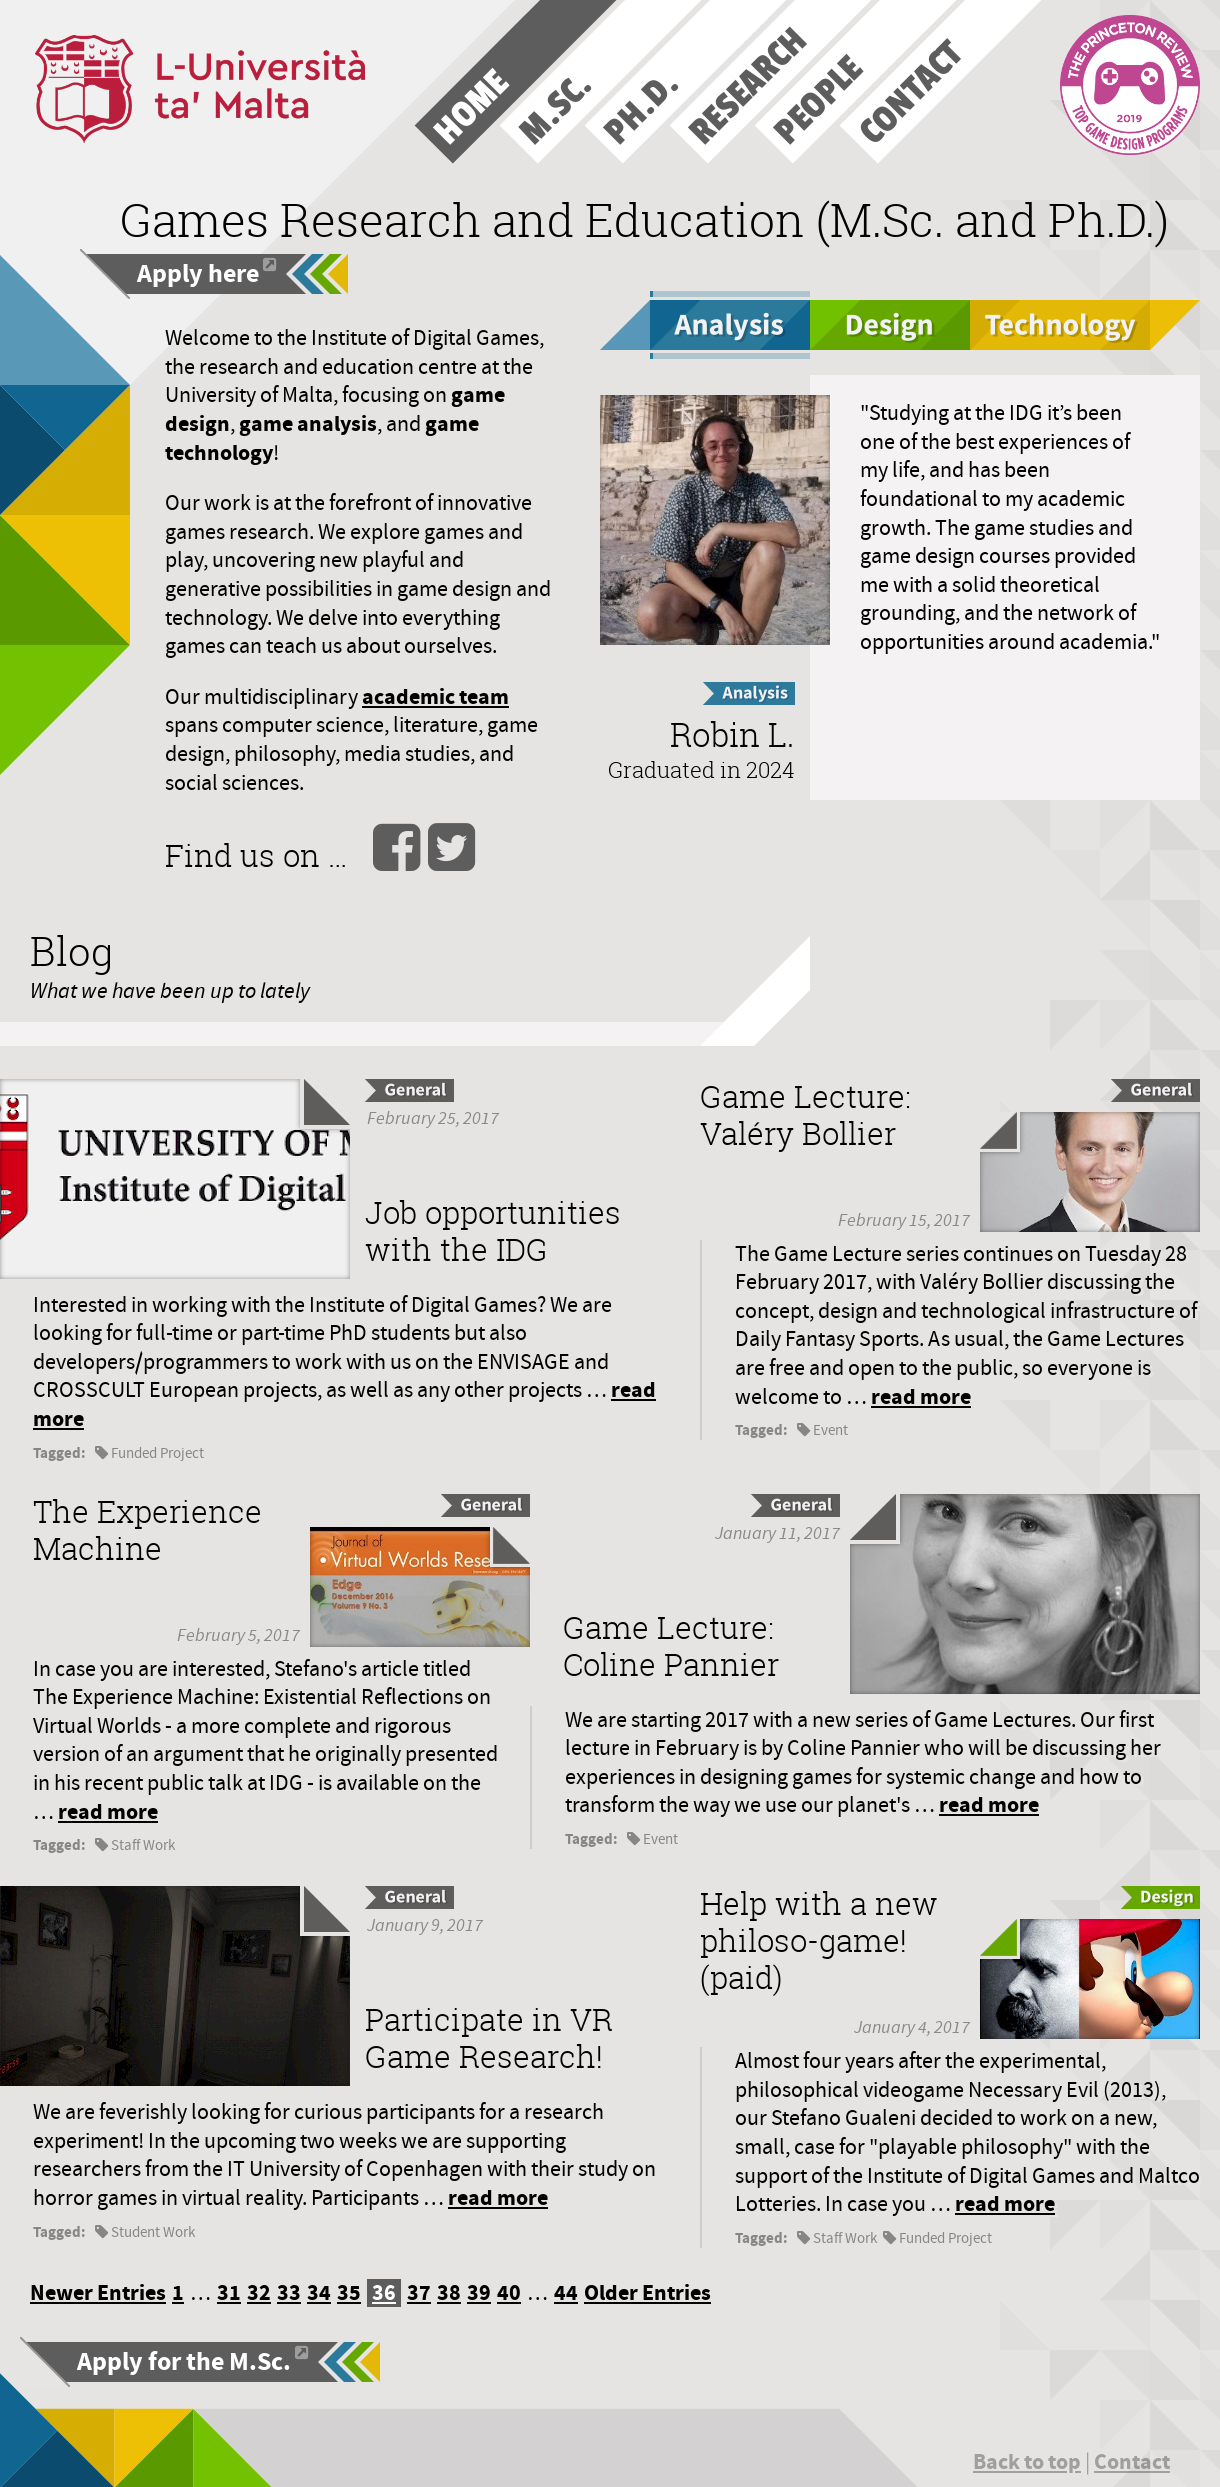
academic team (435, 696)
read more (921, 1396)
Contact (1132, 2461)
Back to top (1027, 2461)
